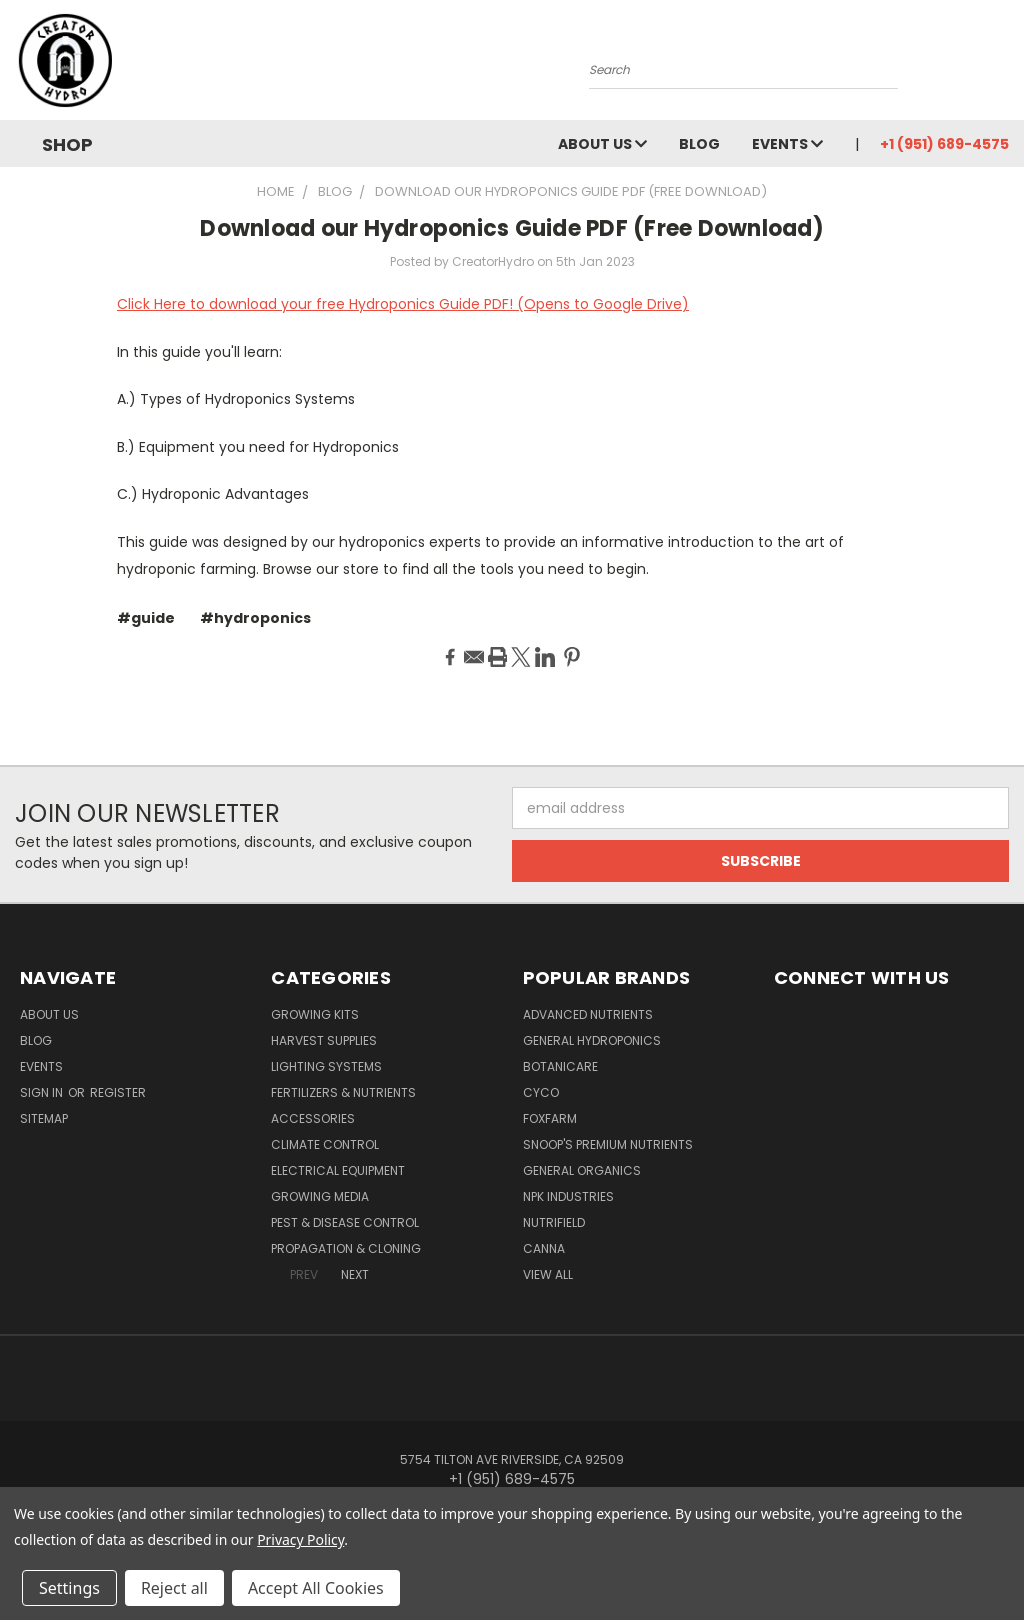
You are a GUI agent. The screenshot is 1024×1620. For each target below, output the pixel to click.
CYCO (541, 1092)
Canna (544, 1248)
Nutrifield (554, 1222)
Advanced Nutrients (588, 1014)
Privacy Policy (300, 1539)
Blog (699, 144)
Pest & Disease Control (345, 1222)
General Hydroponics (592, 1040)
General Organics (582, 1170)
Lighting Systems (326, 1066)
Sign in (43, 1092)
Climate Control (325, 1144)
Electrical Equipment (338, 1170)
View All (548, 1274)
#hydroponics (255, 618)
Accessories (313, 1118)
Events (787, 144)
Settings (69, 1588)
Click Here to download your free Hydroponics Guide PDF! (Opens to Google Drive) (403, 304)
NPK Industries (568, 1196)
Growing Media (320, 1196)
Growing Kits (315, 1014)
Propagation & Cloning (346, 1248)
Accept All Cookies (316, 1588)
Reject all (174, 1588)
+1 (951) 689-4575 (944, 144)
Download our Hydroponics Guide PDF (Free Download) (512, 228)
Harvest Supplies (324, 1040)
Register (118, 1092)
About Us (602, 144)
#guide (146, 618)
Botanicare (560, 1066)
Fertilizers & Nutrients (343, 1092)
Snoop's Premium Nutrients (608, 1144)
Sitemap (44, 1118)
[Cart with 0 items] (1004, 65)
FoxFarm (550, 1118)
